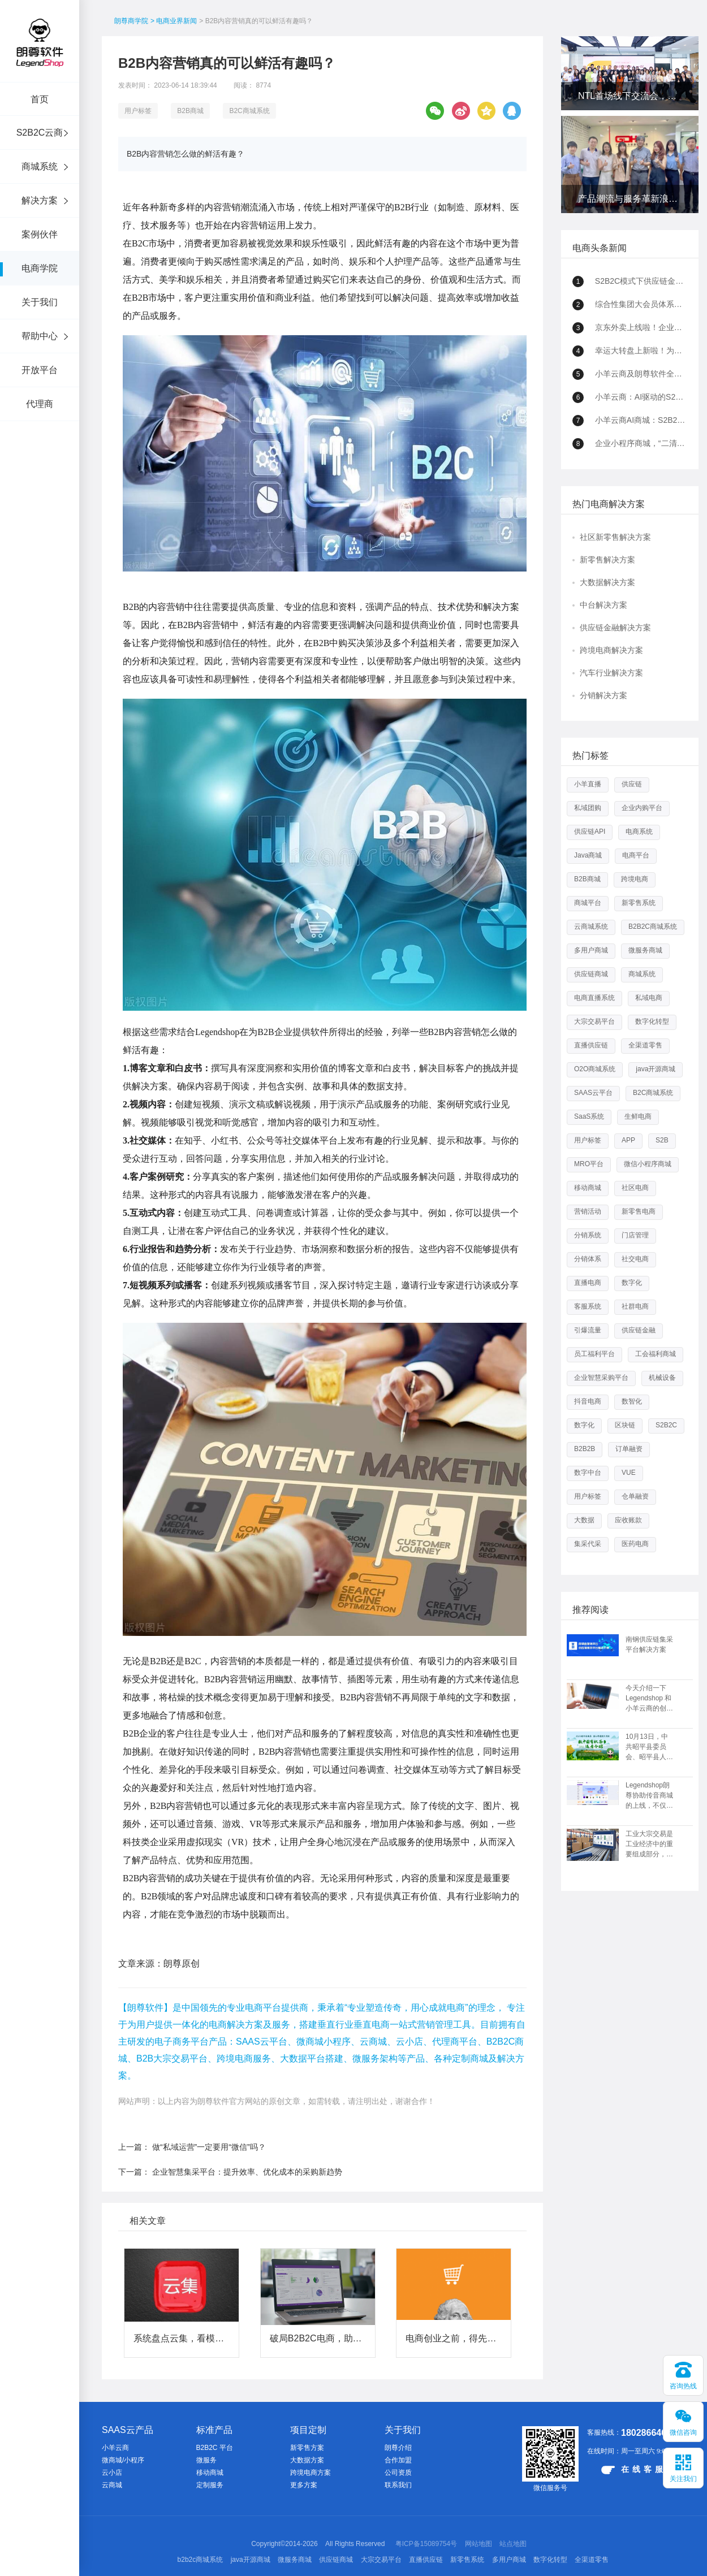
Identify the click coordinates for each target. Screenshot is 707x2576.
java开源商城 (655, 1069)
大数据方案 (307, 2460)
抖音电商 (587, 1401)
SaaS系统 (589, 1116)
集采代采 (587, 1544)
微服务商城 (645, 950)
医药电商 (635, 1544)
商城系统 (39, 166)
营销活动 (587, 1211)
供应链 (632, 784)
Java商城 (588, 855)
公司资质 (398, 2473)
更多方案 (303, 2485)
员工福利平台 (594, 1354)
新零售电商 (639, 1211)
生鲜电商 (638, 1116)
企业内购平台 (642, 808)
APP (628, 1140)
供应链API (589, 831)
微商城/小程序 (123, 2460)
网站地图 (478, 2544)
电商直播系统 (594, 998)
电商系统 (639, 831)
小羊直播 (587, 784)
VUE (629, 1473)
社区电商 (635, 1188)
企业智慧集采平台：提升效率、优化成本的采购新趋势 (247, 2171)
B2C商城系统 (249, 111)
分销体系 (587, 1259)
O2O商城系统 (594, 1069)
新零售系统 (639, 903)
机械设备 (662, 1378)
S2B (662, 1140)
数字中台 (587, 1473)
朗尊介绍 (398, 2448)
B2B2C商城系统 (652, 926)
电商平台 (635, 855)
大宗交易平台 (594, 1021)
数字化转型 (652, 1021)
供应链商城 (591, 974)
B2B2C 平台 (214, 2448)
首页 (40, 99)
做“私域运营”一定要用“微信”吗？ (209, 2146)
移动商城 (587, 1188)
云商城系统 (591, 926)
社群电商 (635, 1306)
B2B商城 (190, 111)
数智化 (632, 1401)
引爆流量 (587, 1330)
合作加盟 (398, 2460)
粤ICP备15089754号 (426, 2544)
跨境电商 (634, 879)
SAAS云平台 (593, 1093)
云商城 (112, 2485)
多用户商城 (591, 950)
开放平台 (39, 370)
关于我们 (39, 302)
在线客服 (633, 2469)
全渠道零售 (645, 1045)
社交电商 (635, 1259)
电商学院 (39, 268)
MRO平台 (588, 1164)
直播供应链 (591, 1045)
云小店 (112, 2473)
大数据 (584, 1520)
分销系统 (587, 1235)
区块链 (625, 1425)
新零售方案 (307, 2448)
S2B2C (666, 1425)
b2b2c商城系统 (200, 2560)
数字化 (632, 1283)
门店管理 (635, 1235)
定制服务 (209, 2485)
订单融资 (629, 1449)
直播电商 (587, 1283)
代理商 (39, 404)
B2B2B (584, 1449)
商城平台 (587, 903)
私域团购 (587, 808)
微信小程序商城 (647, 1164)
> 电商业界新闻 (173, 21)
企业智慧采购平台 (601, 1378)
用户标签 (138, 111)
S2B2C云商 (39, 132)
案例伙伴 (39, 234)
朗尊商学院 (131, 21)
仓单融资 (635, 1496)
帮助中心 (39, 336)
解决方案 (39, 200)
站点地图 (513, 2544)
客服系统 (587, 1306)
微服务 (206, 2460)
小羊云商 (115, 2448)
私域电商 (648, 998)
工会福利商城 (655, 1354)
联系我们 (398, 2485)
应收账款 (628, 1520)
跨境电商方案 (310, 2473)
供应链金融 (639, 1330)
